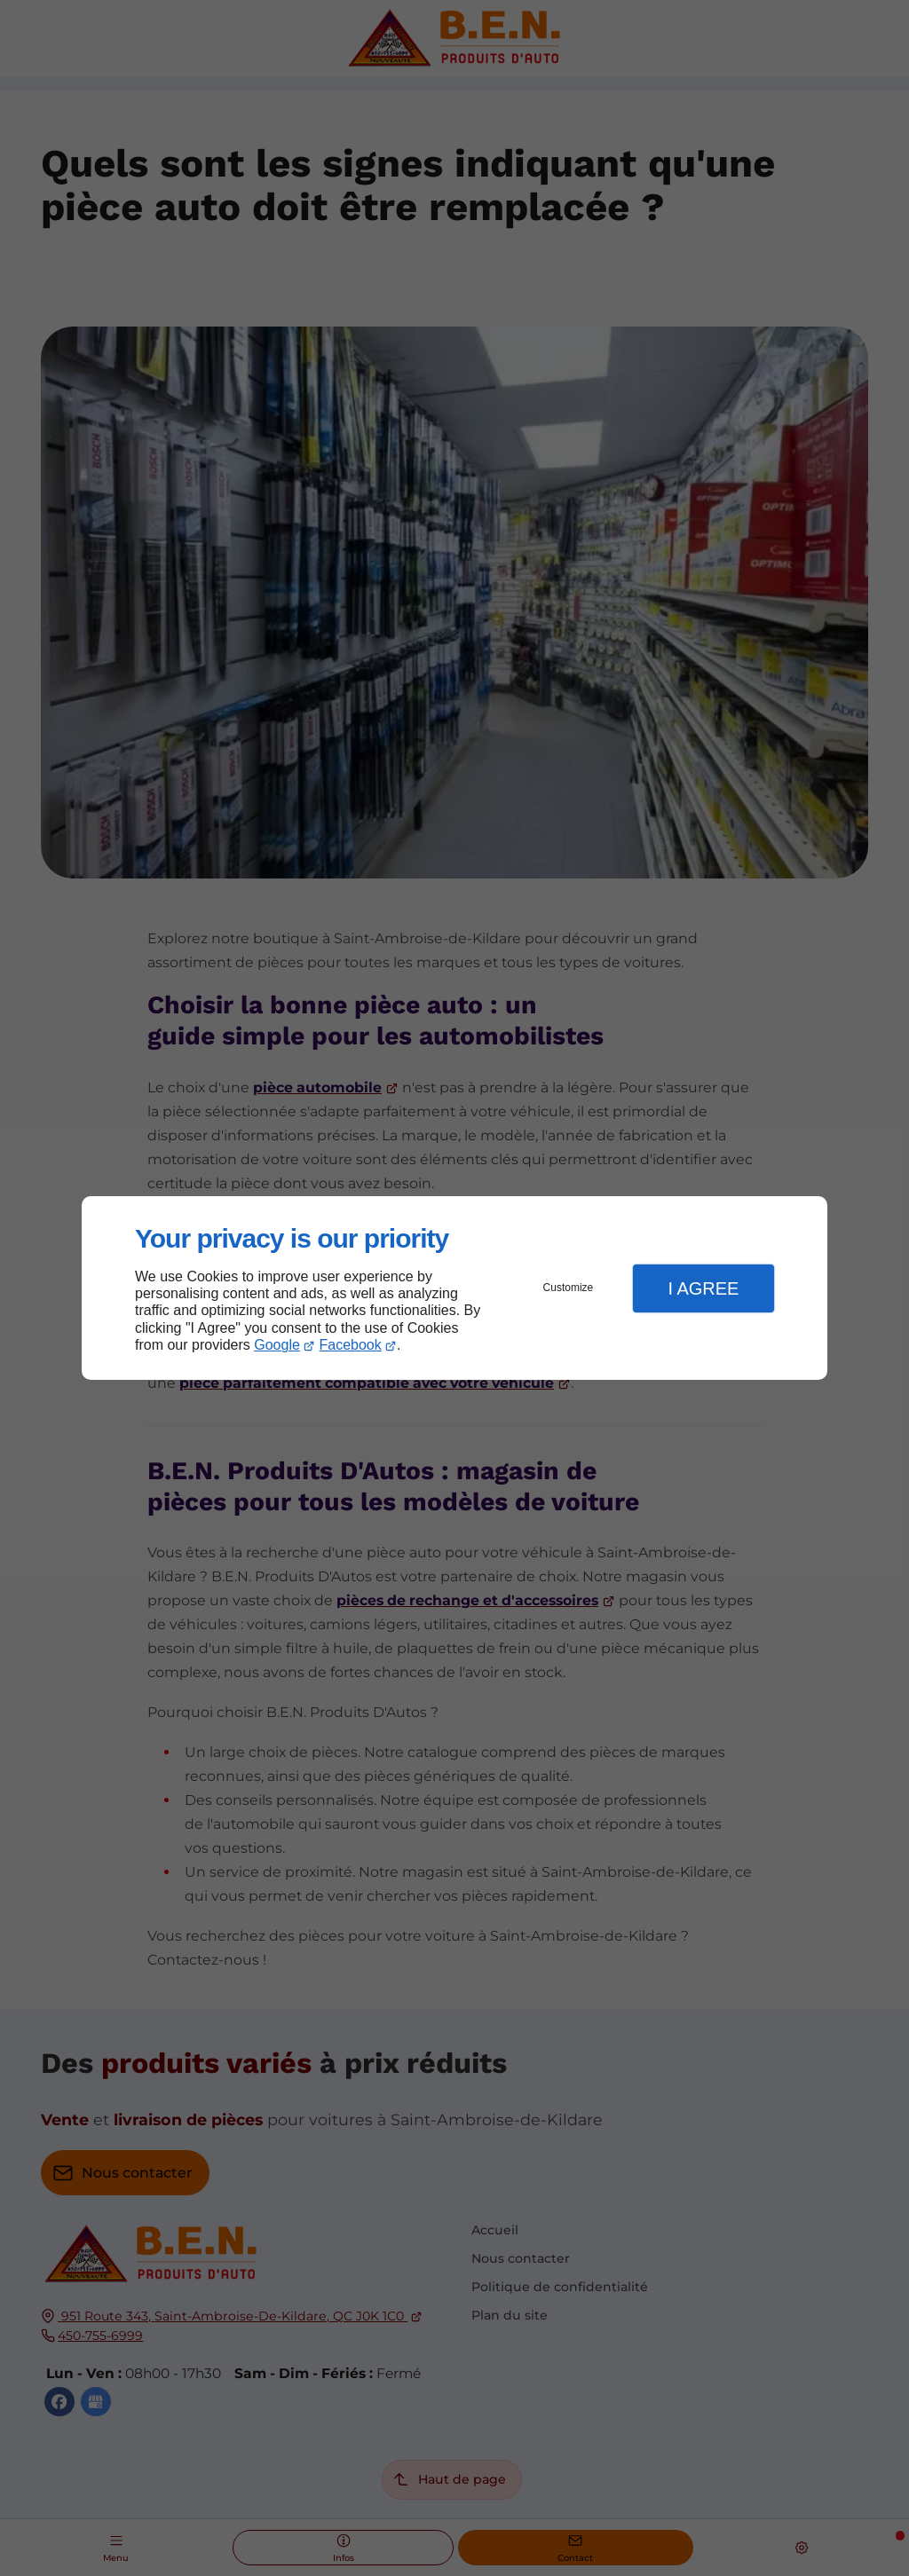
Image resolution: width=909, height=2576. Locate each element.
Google (277, 1344)
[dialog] (454, 1288)
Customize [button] (568, 1287)
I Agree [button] (703, 1288)
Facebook (351, 1344)
